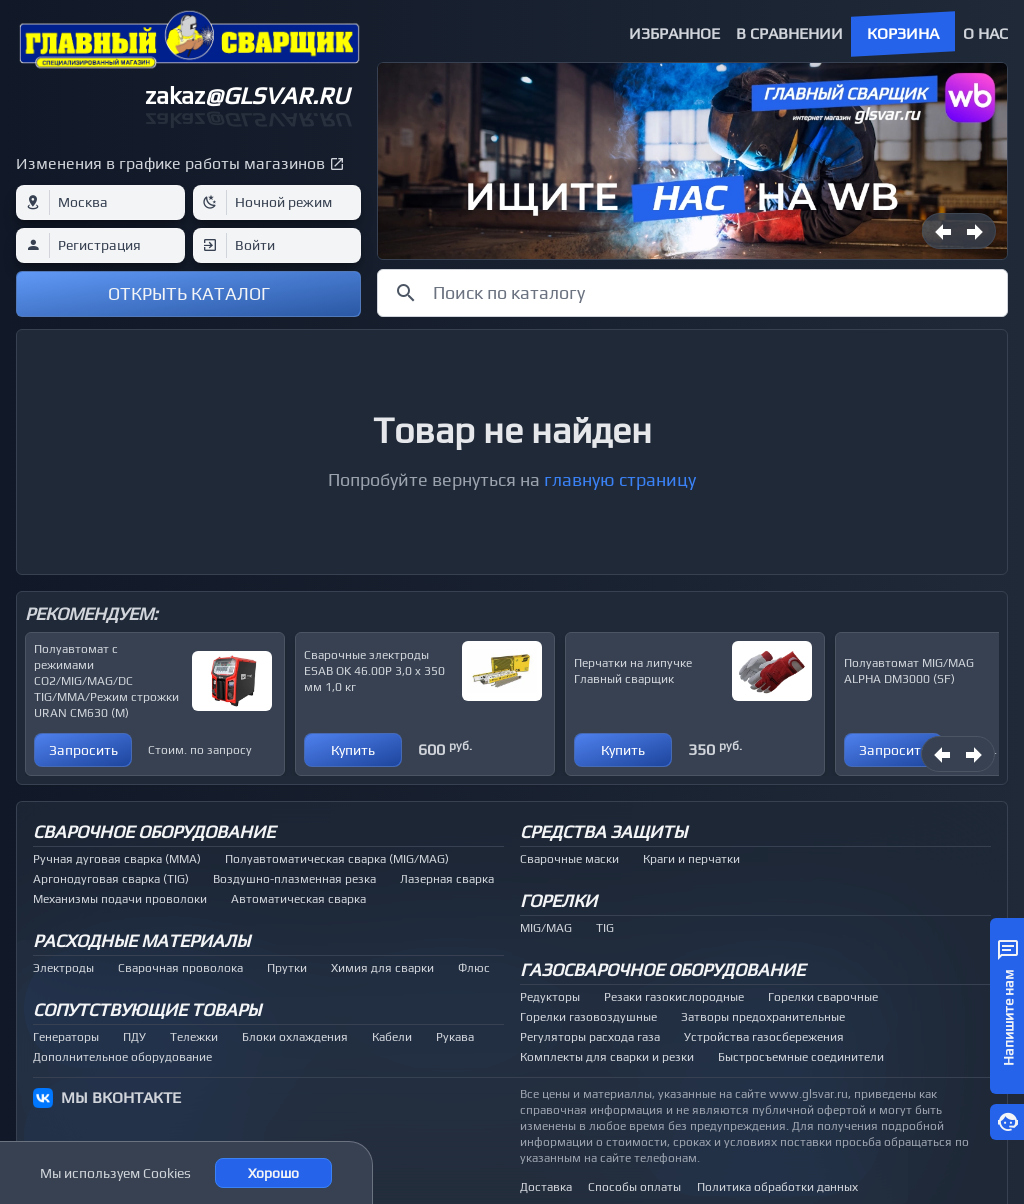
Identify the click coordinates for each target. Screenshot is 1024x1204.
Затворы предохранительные (763, 1017)
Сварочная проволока (180, 968)
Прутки (287, 968)
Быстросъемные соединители (801, 1057)
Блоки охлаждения (295, 1037)
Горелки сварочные (823, 997)
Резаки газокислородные (674, 997)
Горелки (558, 900)
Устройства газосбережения (764, 1037)
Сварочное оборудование (154, 831)
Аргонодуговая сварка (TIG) (111, 879)
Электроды (63, 968)
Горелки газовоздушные (588, 1017)
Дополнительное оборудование (122, 1057)
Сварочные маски (569, 859)
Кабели (392, 1037)
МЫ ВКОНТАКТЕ (121, 1097)
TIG (605, 928)
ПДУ (134, 1037)
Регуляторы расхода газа (590, 1037)
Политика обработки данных (777, 1187)
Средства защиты (603, 831)
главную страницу (620, 479)
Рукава (455, 1037)
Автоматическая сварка (298, 899)
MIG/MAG (546, 928)
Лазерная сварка (447, 879)
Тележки (194, 1037)
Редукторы (550, 997)
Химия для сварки (382, 968)
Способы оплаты (634, 1187)
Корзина (903, 33)
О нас (985, 33)
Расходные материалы (141, 940)
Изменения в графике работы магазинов (170, 163)
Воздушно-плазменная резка (294, 879)
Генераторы (66, 1037)
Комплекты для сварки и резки (607, 1057)
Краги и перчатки (691, 859)
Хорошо (273, 1173)
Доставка (546, 1187)
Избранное (674, 33)
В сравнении (789, 33)
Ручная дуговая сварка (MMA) (117, 859)
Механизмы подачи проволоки (120, 899)
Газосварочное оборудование (662, 969)
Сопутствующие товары (147, 1009)
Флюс (474, 968)
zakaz (247, 95)
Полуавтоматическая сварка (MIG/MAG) (337, 859)
